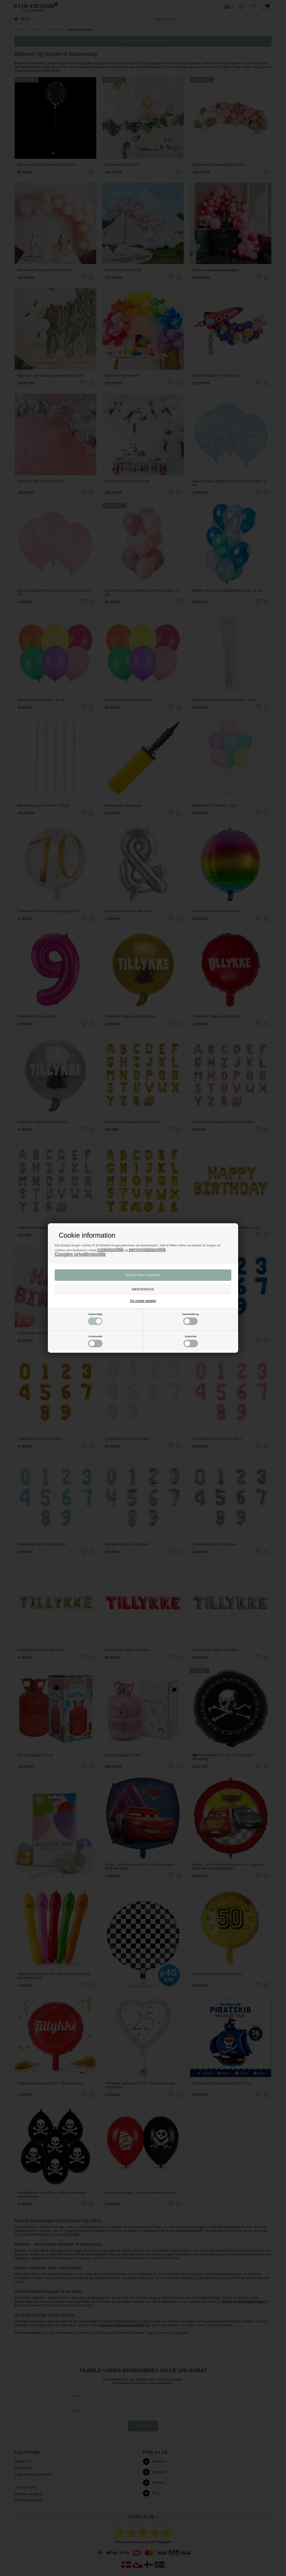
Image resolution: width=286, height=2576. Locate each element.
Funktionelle (95, 1341)
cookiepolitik (110, 1249)
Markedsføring (190, 1319)
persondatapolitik (147, 1249)
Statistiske (191, 1341)
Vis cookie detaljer (143, 1301)
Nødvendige (95, 1319)
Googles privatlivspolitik (80, 1254)
